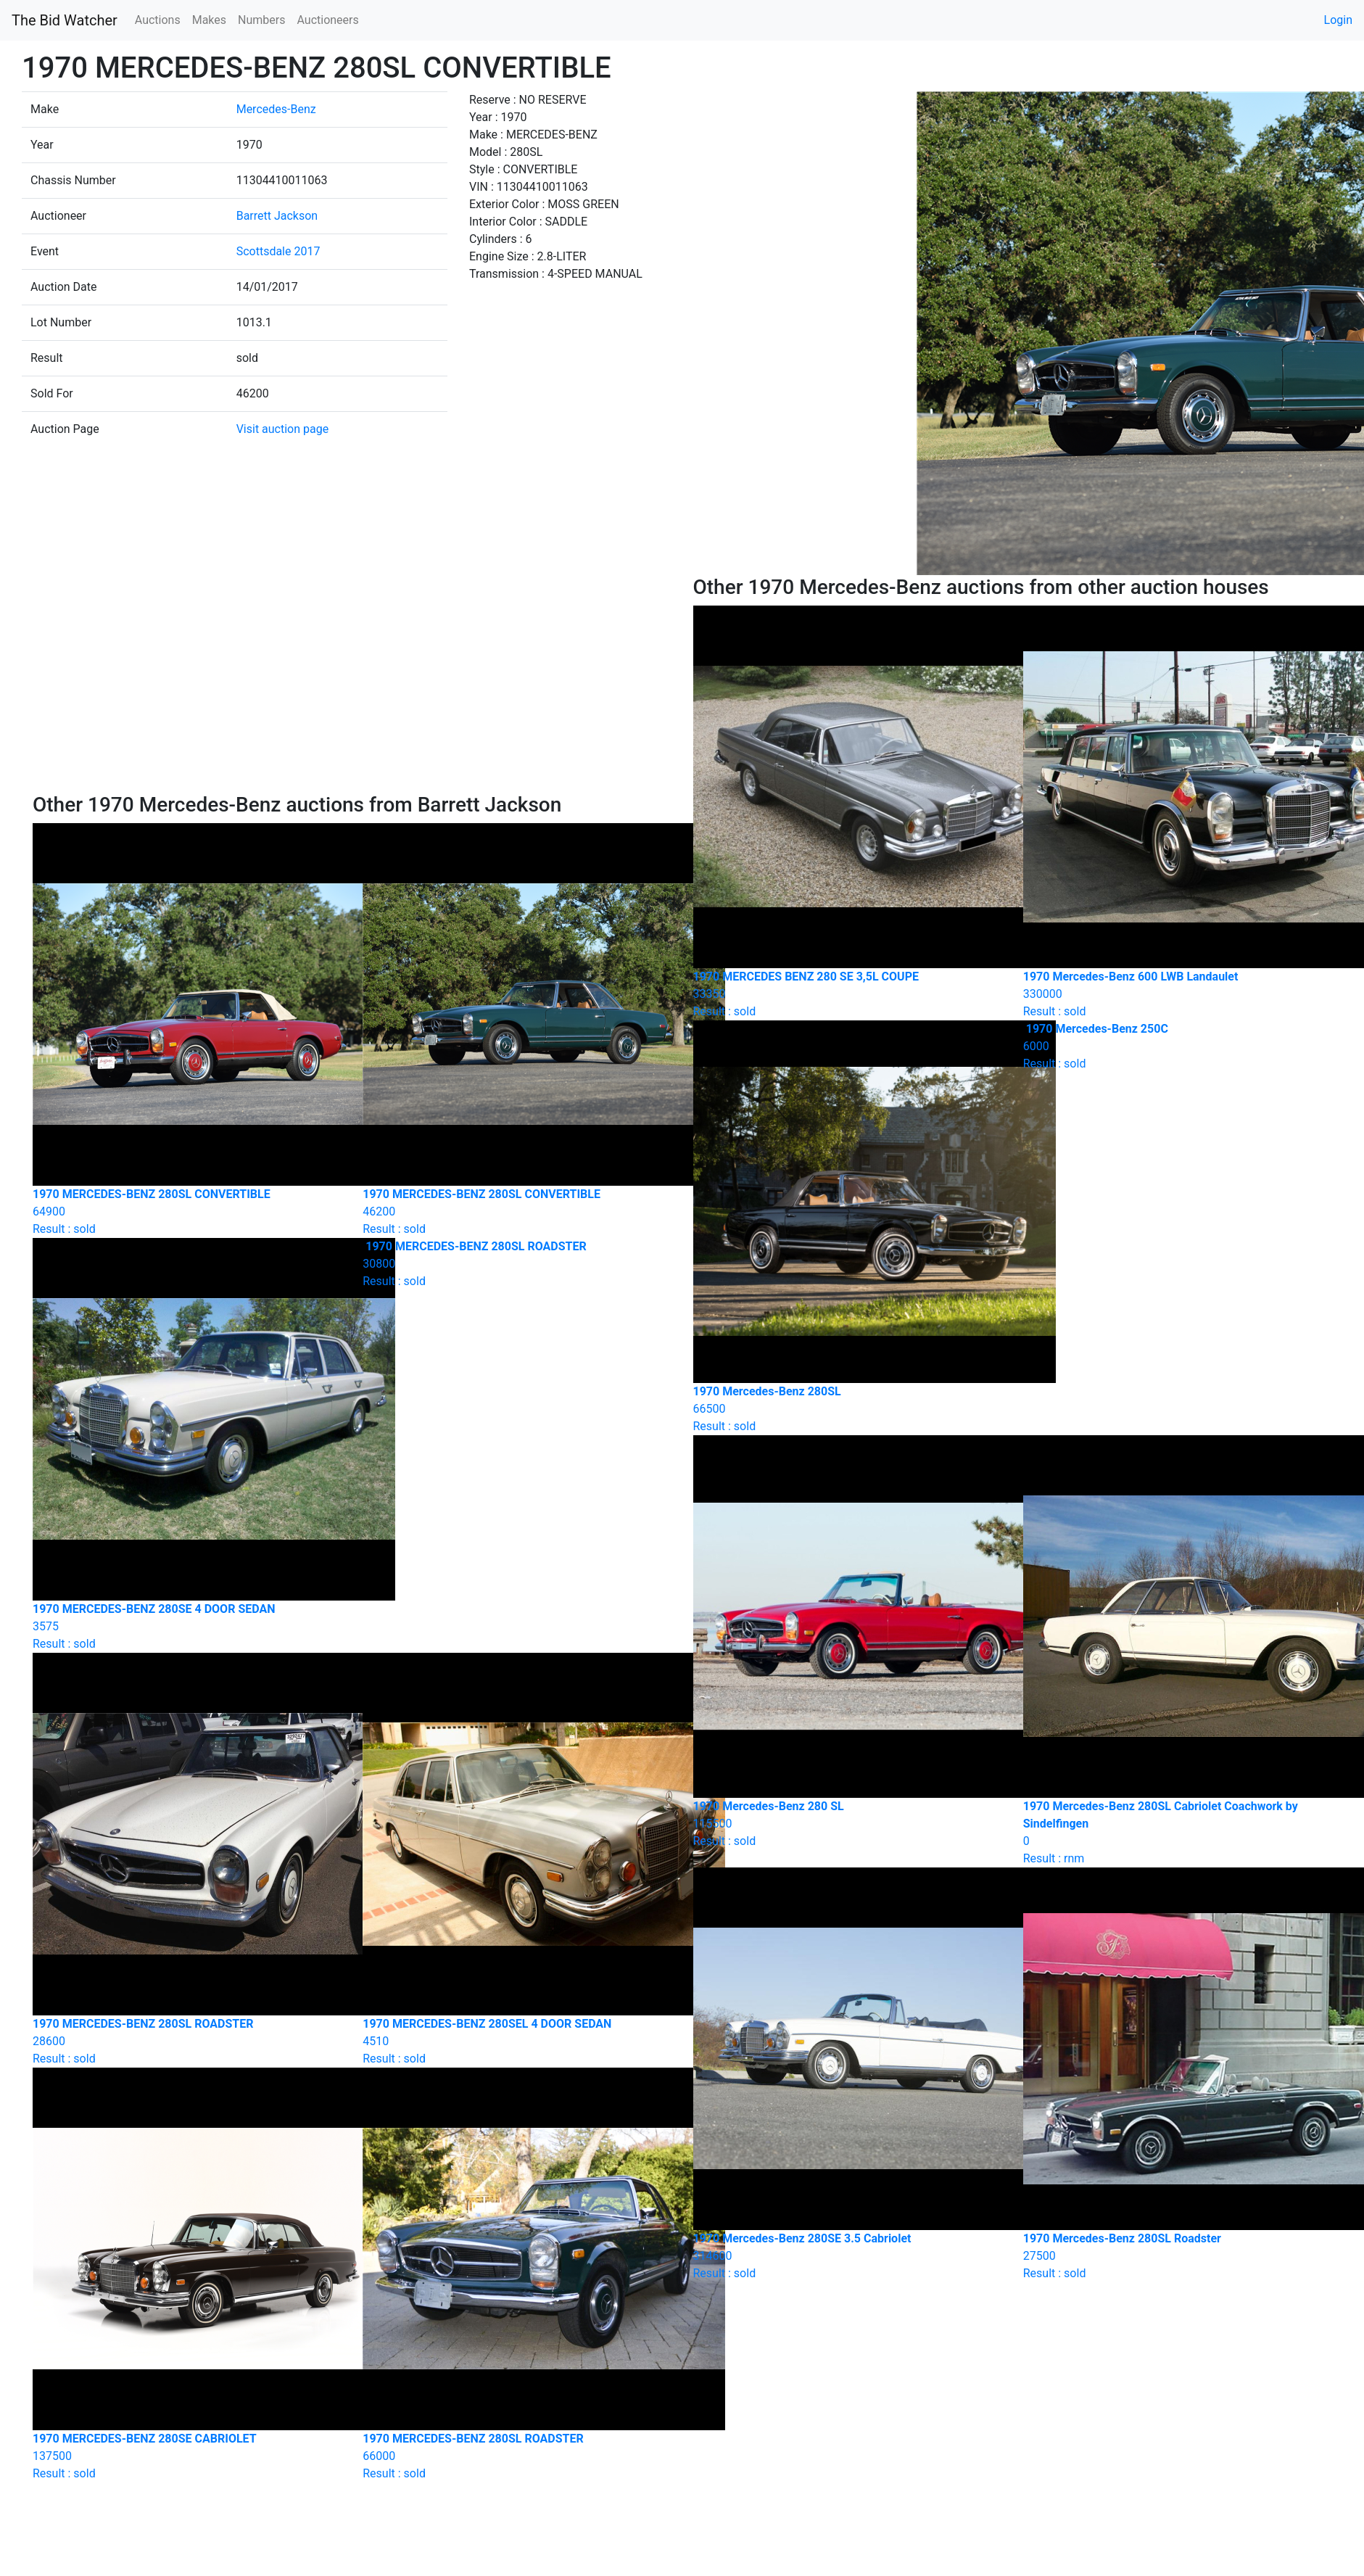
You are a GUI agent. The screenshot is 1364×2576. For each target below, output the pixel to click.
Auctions (158, 20)
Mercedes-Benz (276, 109)
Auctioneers (327, 20)
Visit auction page (282, 429)
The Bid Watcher (64, 20)
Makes (209, 20)
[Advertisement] (352, 683)
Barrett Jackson (277, 216)
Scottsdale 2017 (278, 251)
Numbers (261, 20)
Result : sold (517, 1263)
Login (1338, 20)
